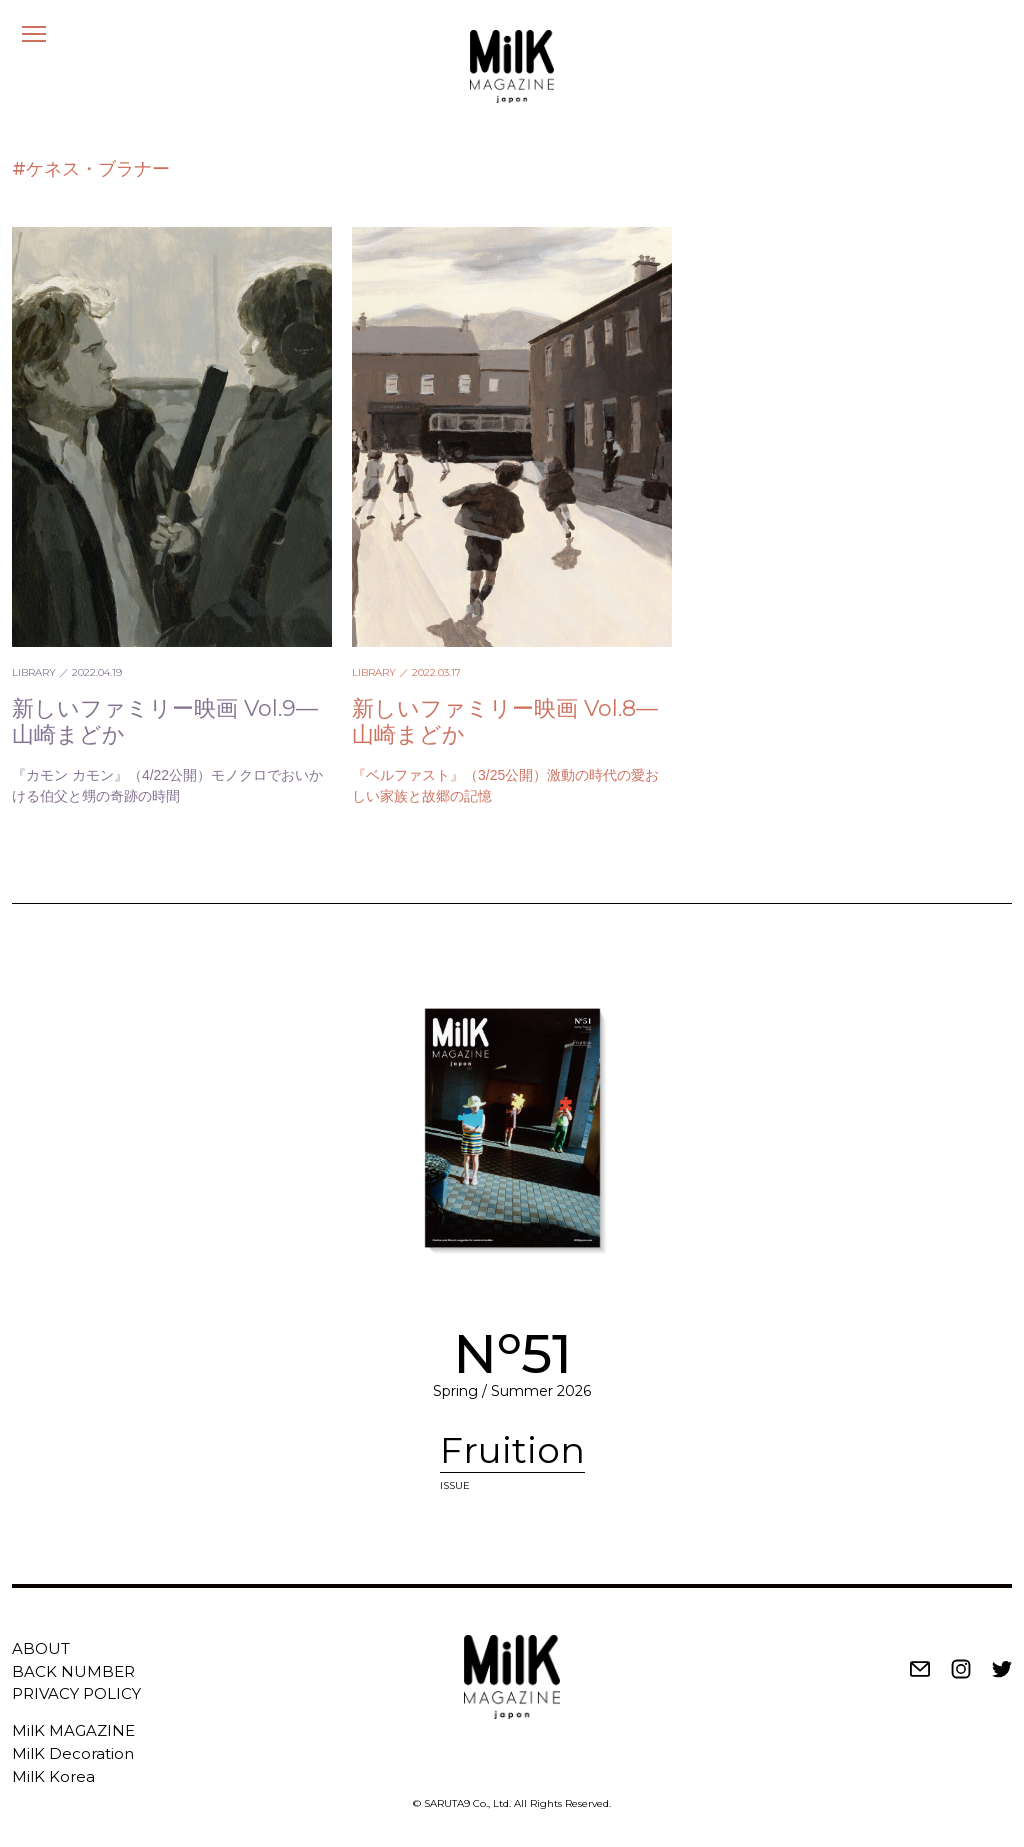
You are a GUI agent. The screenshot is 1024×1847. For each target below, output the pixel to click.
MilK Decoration (73, 1753)
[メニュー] (34, 34)
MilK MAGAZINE (73, 1730)
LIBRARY (34, 672)
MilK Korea (53, 1776)
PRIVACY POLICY (76, 1693)
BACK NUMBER (73, 1671)
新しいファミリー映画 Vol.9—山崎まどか (165, 721)
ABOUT (41, 1648)
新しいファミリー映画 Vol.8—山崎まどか (505, 721)
